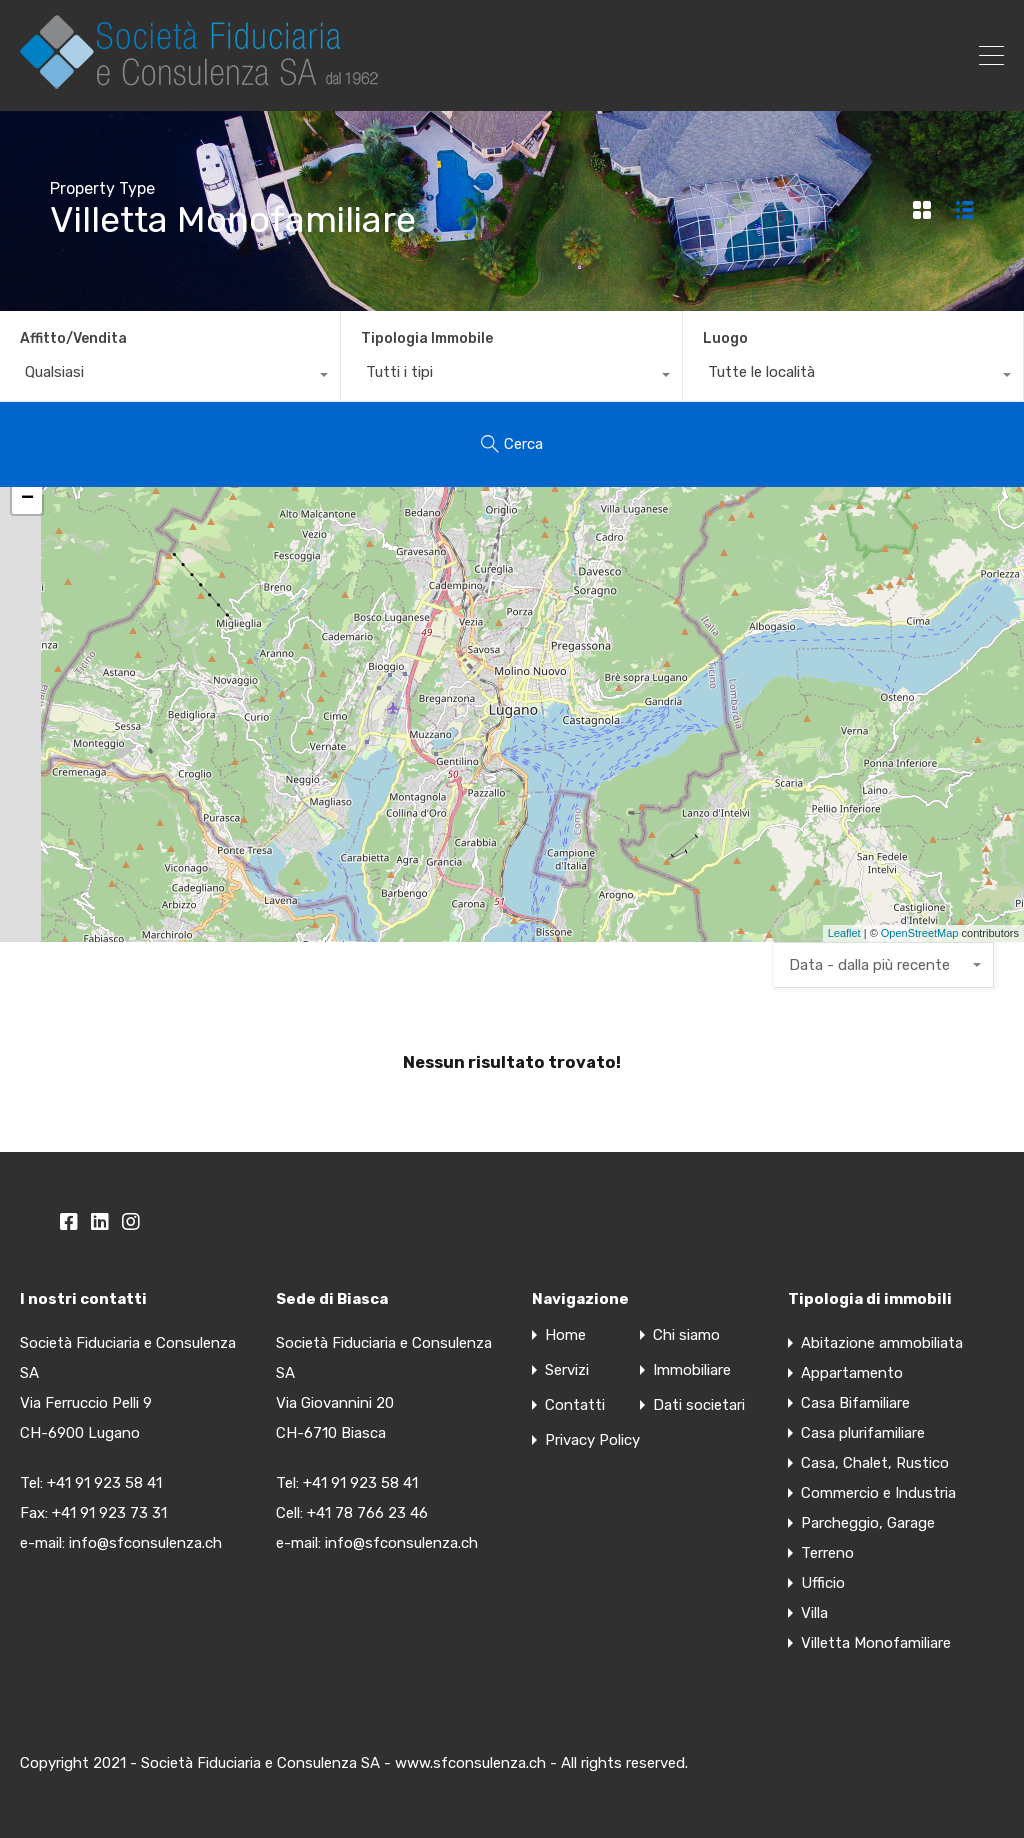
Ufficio (823, 1583)
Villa (814, 1613)
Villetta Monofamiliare (876, 1643)
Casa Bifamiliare (855, 1403)
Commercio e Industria (878, 1493)
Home (565, 1335)
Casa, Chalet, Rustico (875, 1463)
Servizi (567, 1370)
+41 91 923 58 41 (104, 1483)
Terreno (827, 1553)
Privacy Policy (592, 1440)
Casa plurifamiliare (863, 1433)
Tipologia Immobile (427, 338)
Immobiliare (692, 1370)
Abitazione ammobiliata (882, 1343)
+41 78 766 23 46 (367, 1513)
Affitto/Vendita (73, 338)
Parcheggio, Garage (868, 1523)
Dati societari (699, 1405)
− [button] (27, 499)
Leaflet (844, 933)
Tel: (289, 1483)
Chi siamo (686, 1335)
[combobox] (170, 377)
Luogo (725, 338)
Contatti (575, 1405)
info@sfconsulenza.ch (145, 1543)
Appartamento (852, 1373)
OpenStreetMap (920, 933)
